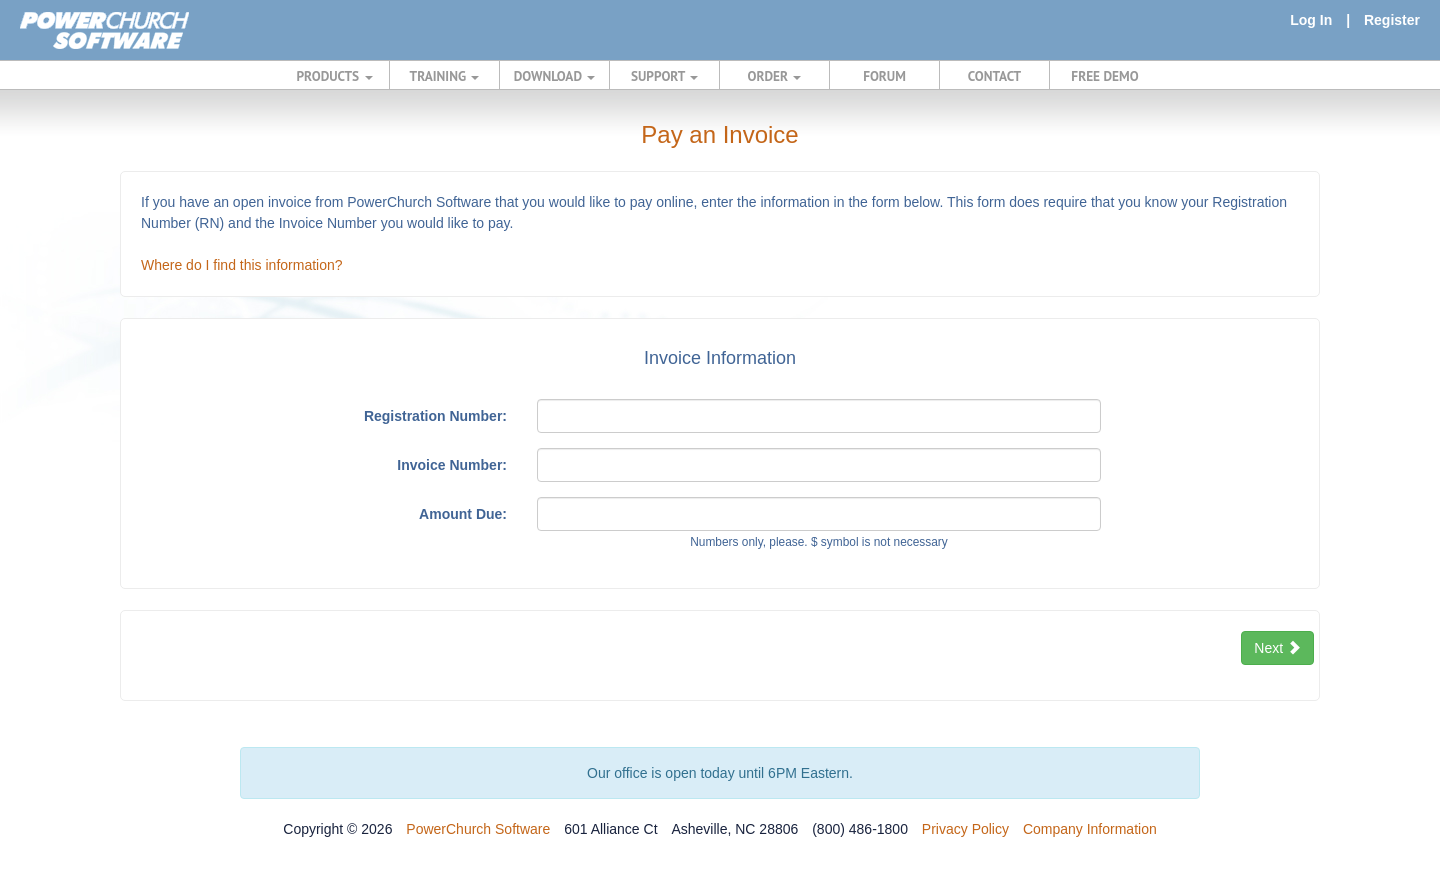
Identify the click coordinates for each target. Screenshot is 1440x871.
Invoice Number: (452, 465)
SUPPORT (664, 76)
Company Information (1090, 829)
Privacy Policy (965, 829)
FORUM (884, 76)
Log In (1311, 20)
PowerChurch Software (478, 829)
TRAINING (445, 76)
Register (1392, 20)
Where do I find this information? (242, 265)
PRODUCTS (335, 76)
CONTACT (994, 76)
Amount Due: (463, 514)
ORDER (775, 76)
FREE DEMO (1104, 76)
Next (1277, 648)
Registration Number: (435, 416)
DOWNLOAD (554, 76)
